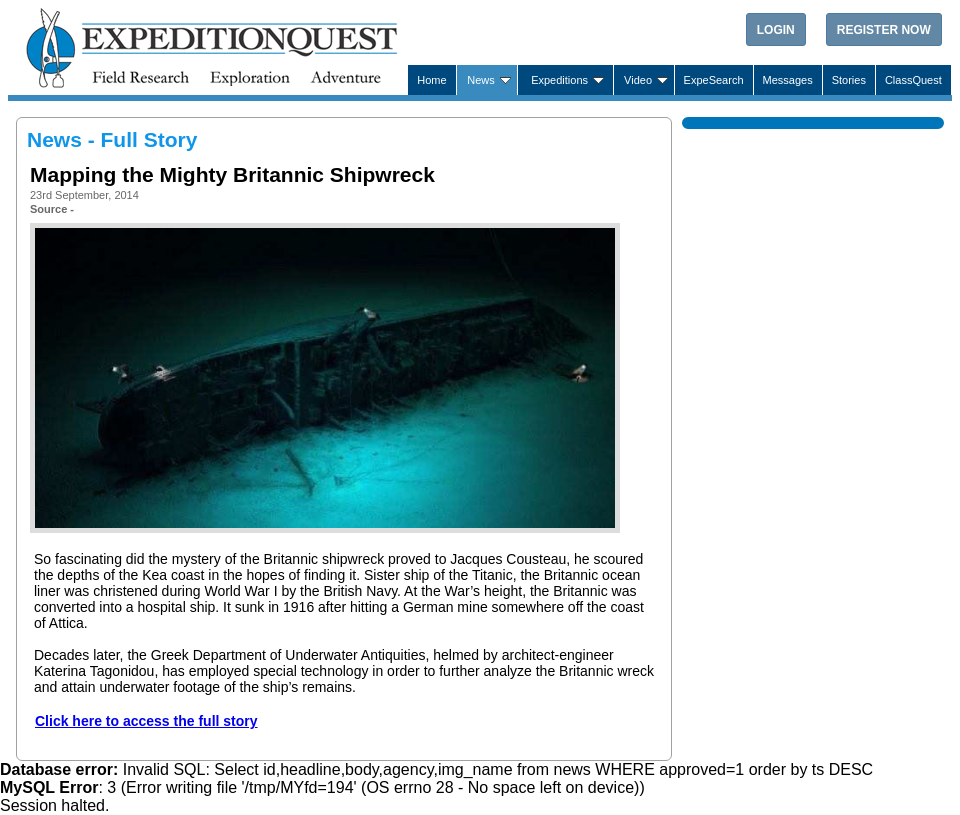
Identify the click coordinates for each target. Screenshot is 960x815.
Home (431, 80)
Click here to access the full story (146, 721)
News (481, 80)
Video (638, 80)
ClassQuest (913, 80)
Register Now (884, 30)
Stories (849, 80)
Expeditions (559, 80)
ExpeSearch (714, 80)
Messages (788, 80)
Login (776, 30)
